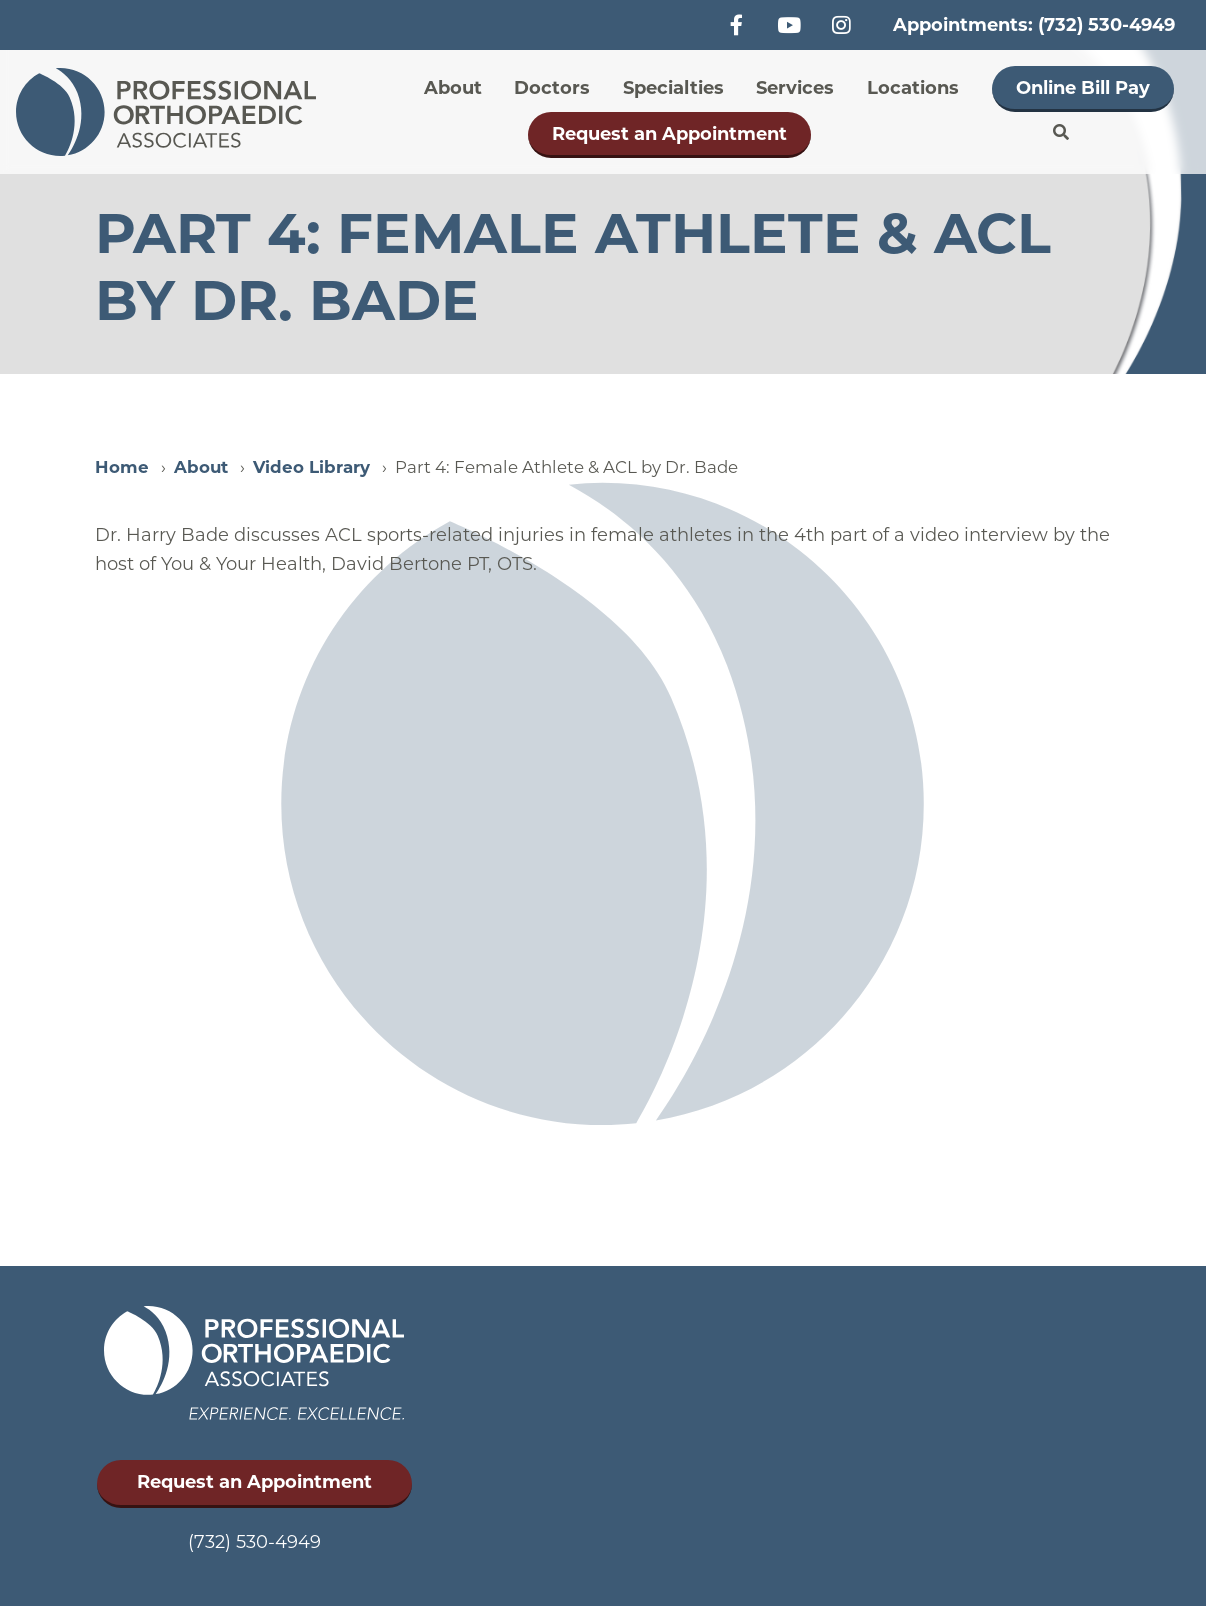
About (453, 88)
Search (1061, 133)
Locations (913, 88)
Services (795, 88)
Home (122, 467)
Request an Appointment (669, 134)
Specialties (673, 88)
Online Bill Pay (1083, 88)
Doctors (552, 88)
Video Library (311, 467)
